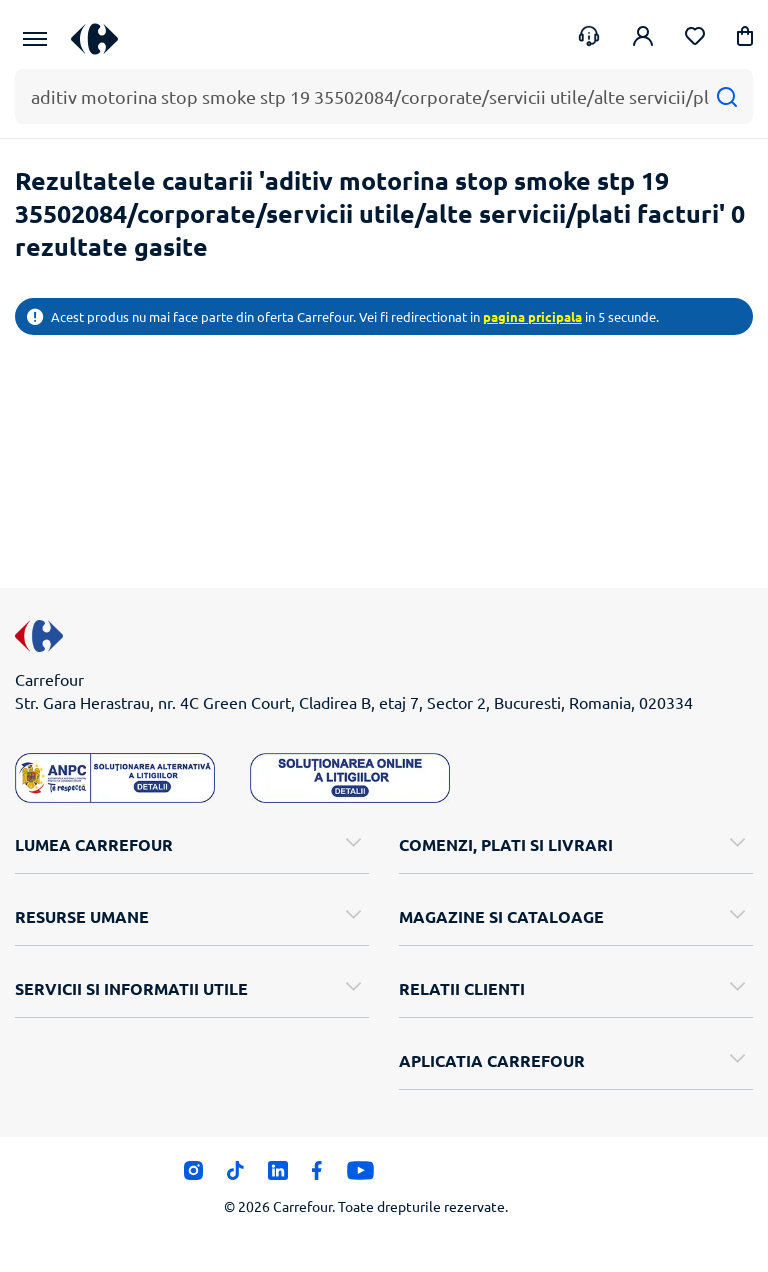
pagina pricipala (532, 316)
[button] (745, 39)
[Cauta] (726, 96)
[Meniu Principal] (35, 39)
